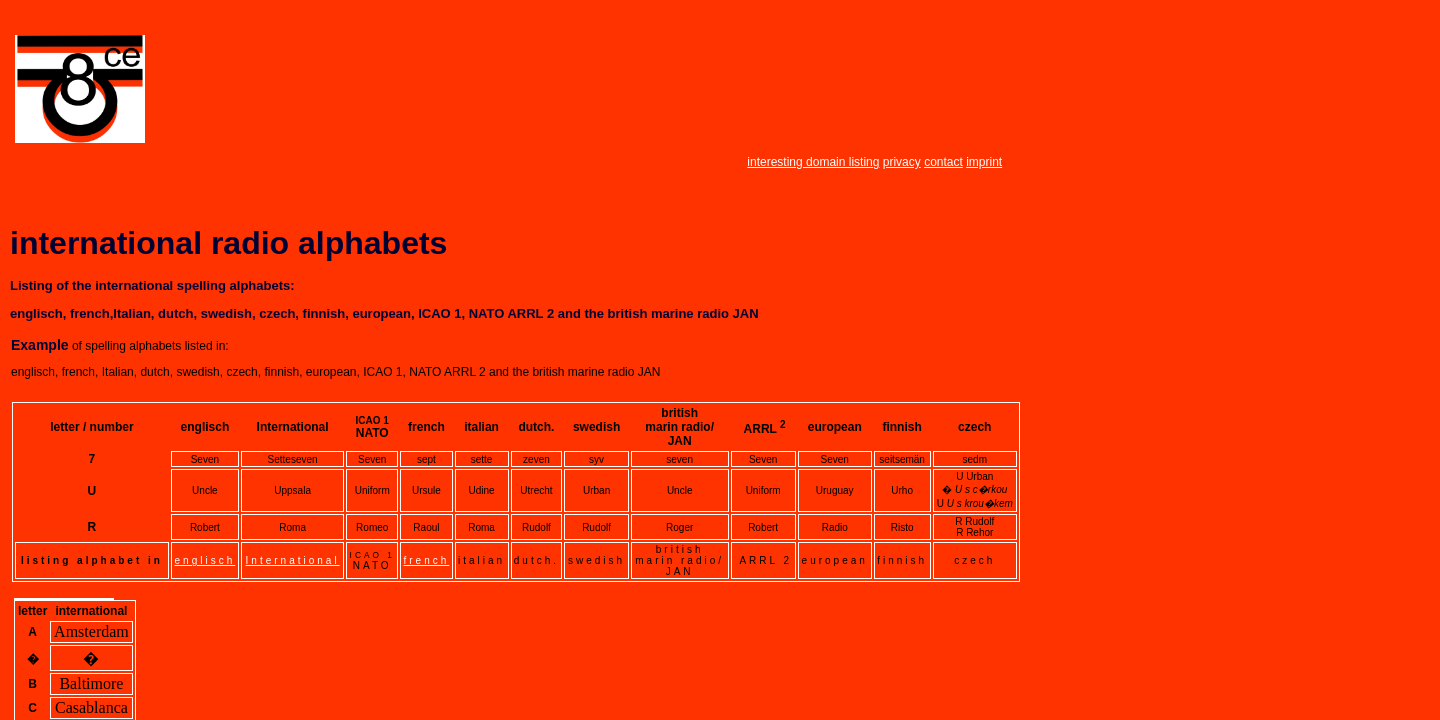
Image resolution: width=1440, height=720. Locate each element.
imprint (984, 162)
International (293, 560)
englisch (205, 560)
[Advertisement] (543, 91)
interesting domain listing (813, 162)
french (427, 560)
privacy (902, 162)
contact (943, 162)
